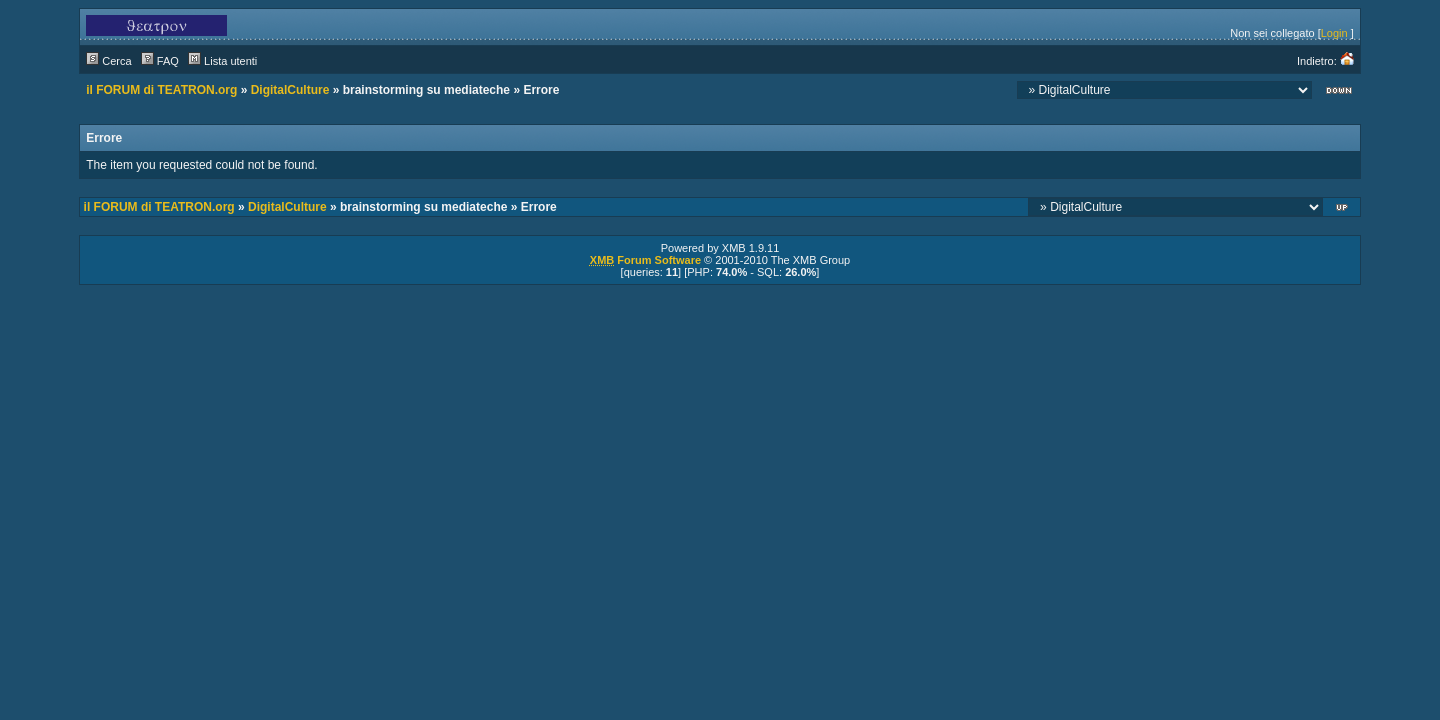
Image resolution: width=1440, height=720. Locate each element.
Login (1334, 33)
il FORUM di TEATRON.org (161, 90)
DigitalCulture (290, 90)
